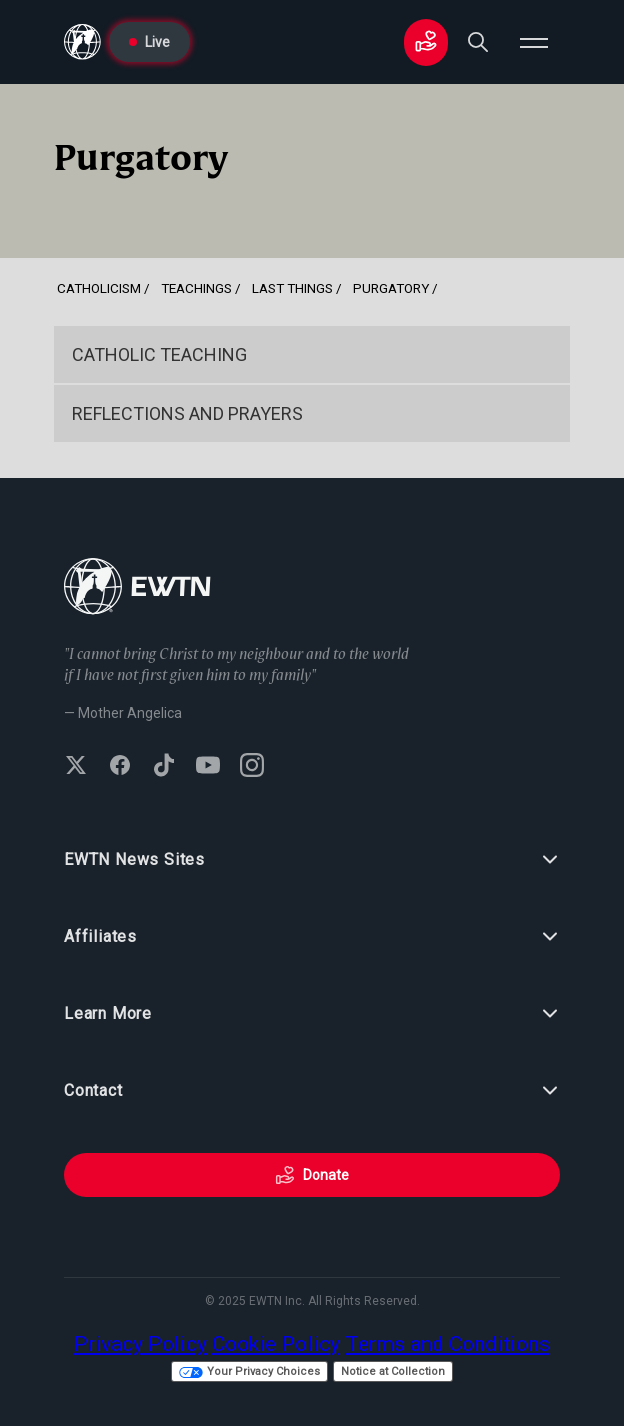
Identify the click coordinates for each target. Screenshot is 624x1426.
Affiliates (312, 937)
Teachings (196, 288)
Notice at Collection (393, 1371)
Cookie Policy (276, 1344)
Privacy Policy (140, 1344)
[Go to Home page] (82, 42)
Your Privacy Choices (249, 1371)
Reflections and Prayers (187, 413)
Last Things (292, 288)
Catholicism (99, 288)
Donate (312, 1175)
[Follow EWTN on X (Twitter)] (76, 767)
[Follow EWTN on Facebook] (120, 767)
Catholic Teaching (159, 354)
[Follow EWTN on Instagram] (252, 767)
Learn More (312, 1014)
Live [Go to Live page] (149, 42)
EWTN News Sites (312, 860)
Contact (312, 1091)
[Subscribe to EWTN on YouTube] (208, 767)
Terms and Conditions (447, 1344)
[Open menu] (534, 42)
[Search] (478, 42)
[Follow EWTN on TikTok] (164, 767)
